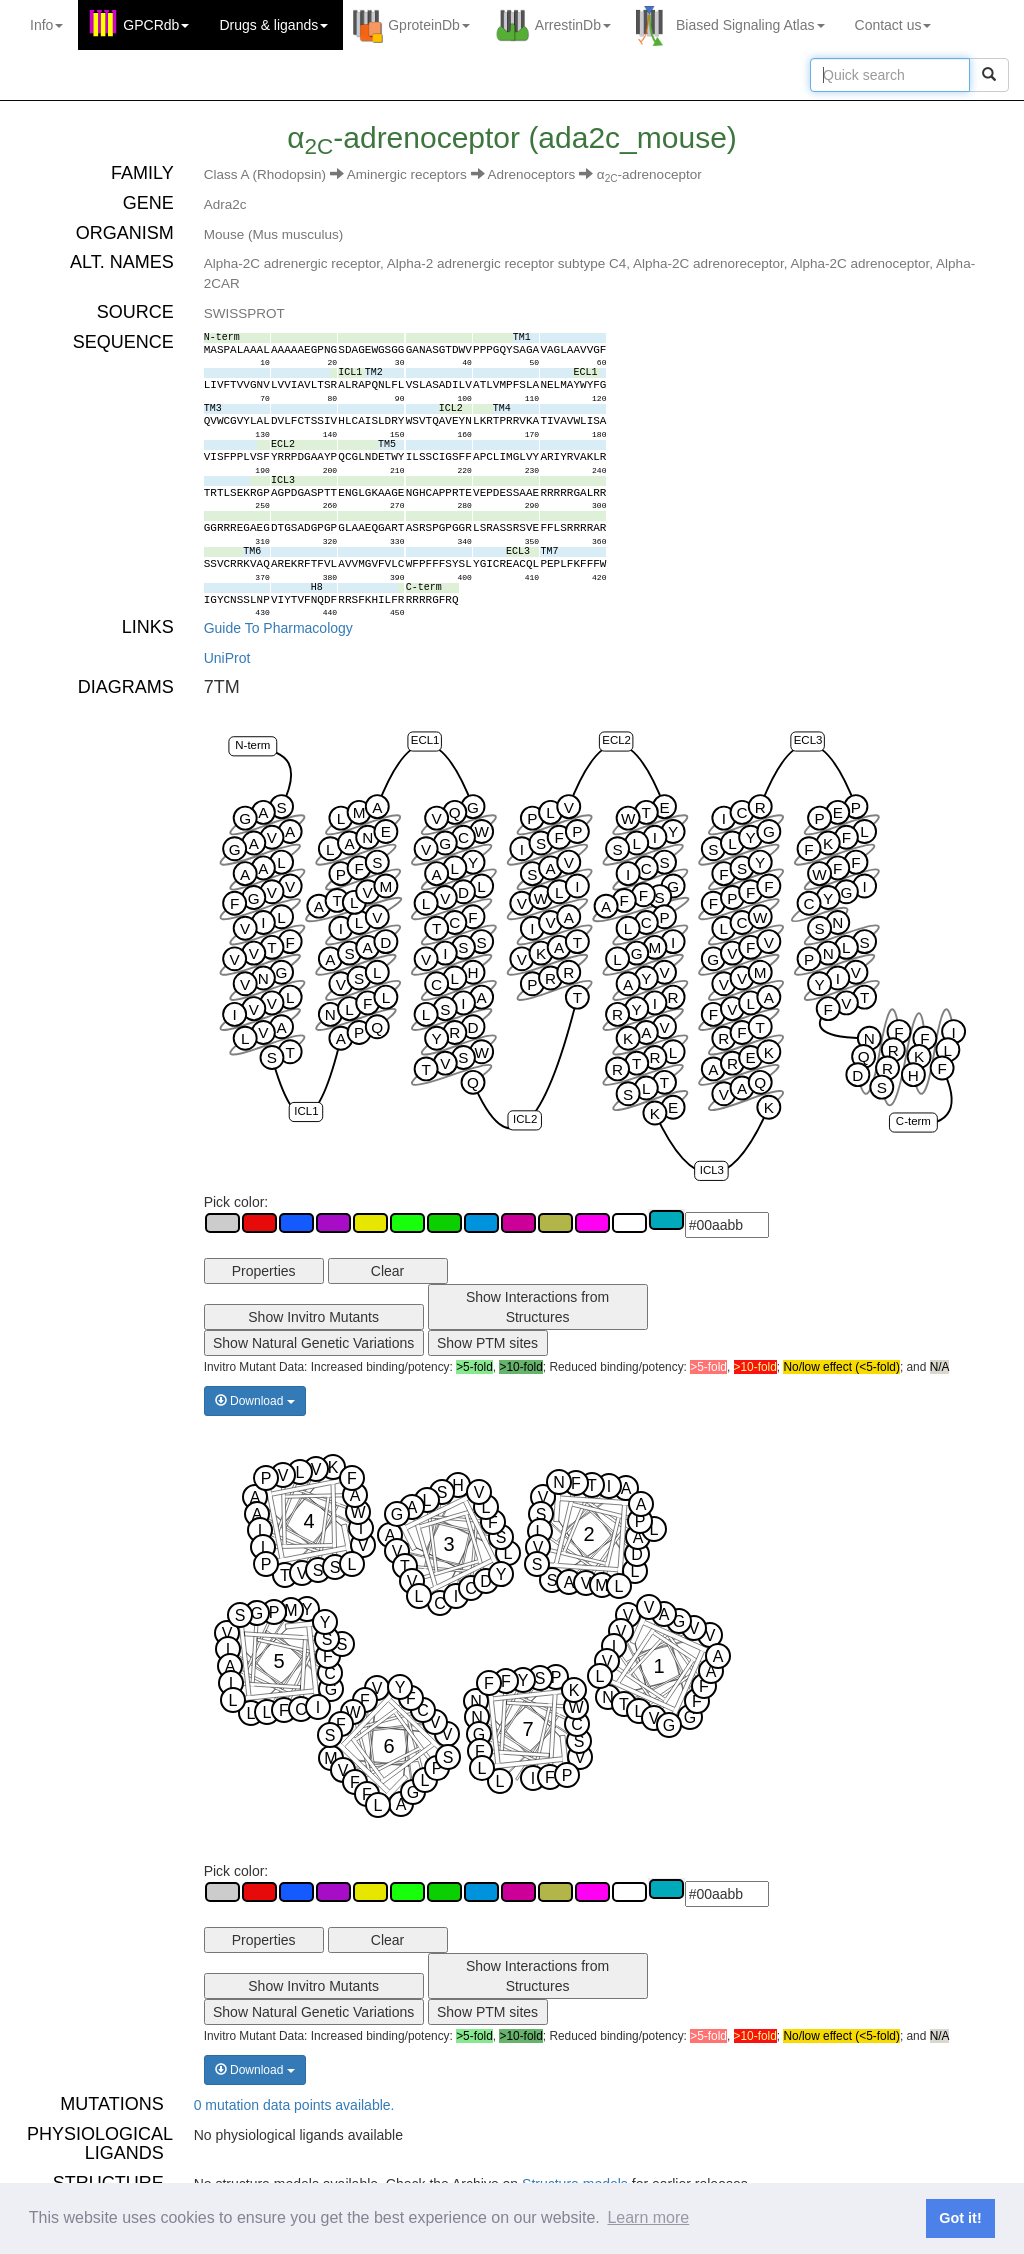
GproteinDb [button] (429, 25)
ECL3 (807, 741)
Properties (264, 1271)
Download (255, 1401)
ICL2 (525, 1119)
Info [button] (46, 25)
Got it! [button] (960, 2218)
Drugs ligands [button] (273, 25)
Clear (387, 1271)
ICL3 (711, 1170)
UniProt (227, 658)
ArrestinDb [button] (573, 25)
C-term (913, 1122)
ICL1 (306, 1111)
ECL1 (424, 741)
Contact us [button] (893, 25)
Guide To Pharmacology (278, 628)
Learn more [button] (648, 2217)
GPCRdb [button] (156, 25)
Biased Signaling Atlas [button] (750, 25)
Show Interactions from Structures (537, 1307)
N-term (252, 745)
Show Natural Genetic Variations (313, 1343)
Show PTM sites (487, 1343)
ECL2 (616, 741)
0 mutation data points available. (294, 2105)
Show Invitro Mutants (313, 1317)
